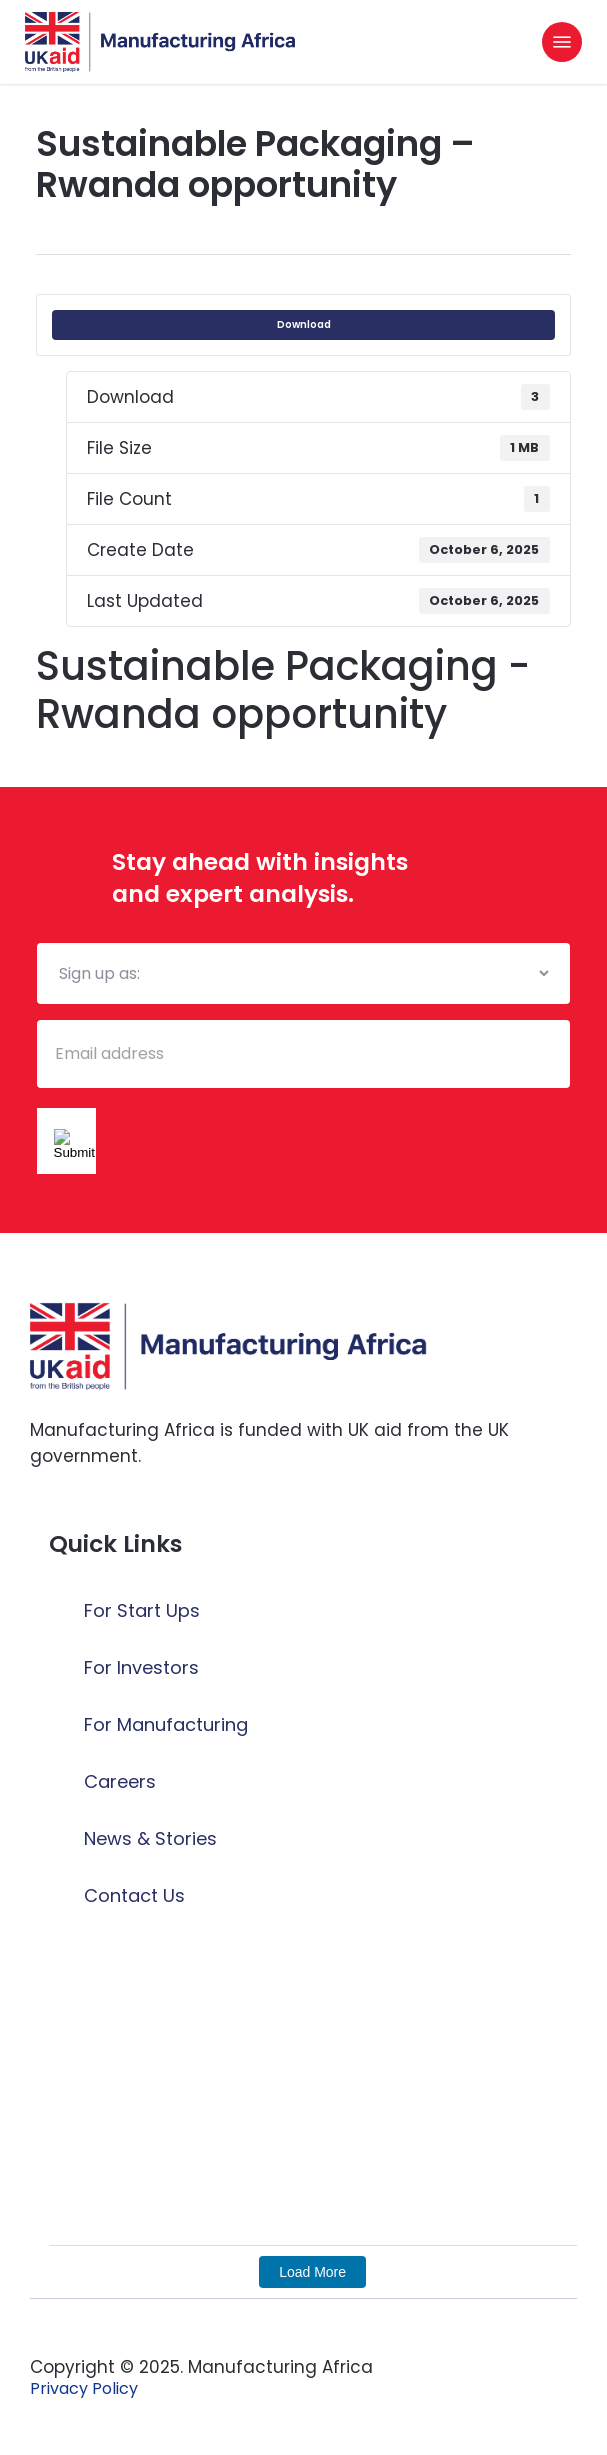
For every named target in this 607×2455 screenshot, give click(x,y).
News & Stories (150, 1838)
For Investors (141, 1667)
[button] (562, 42)
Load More (312, 2272)
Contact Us (134, 1895)
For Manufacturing (166, 1724)
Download (304, 324)
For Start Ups (142, 1610)
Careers (120, 1781)
